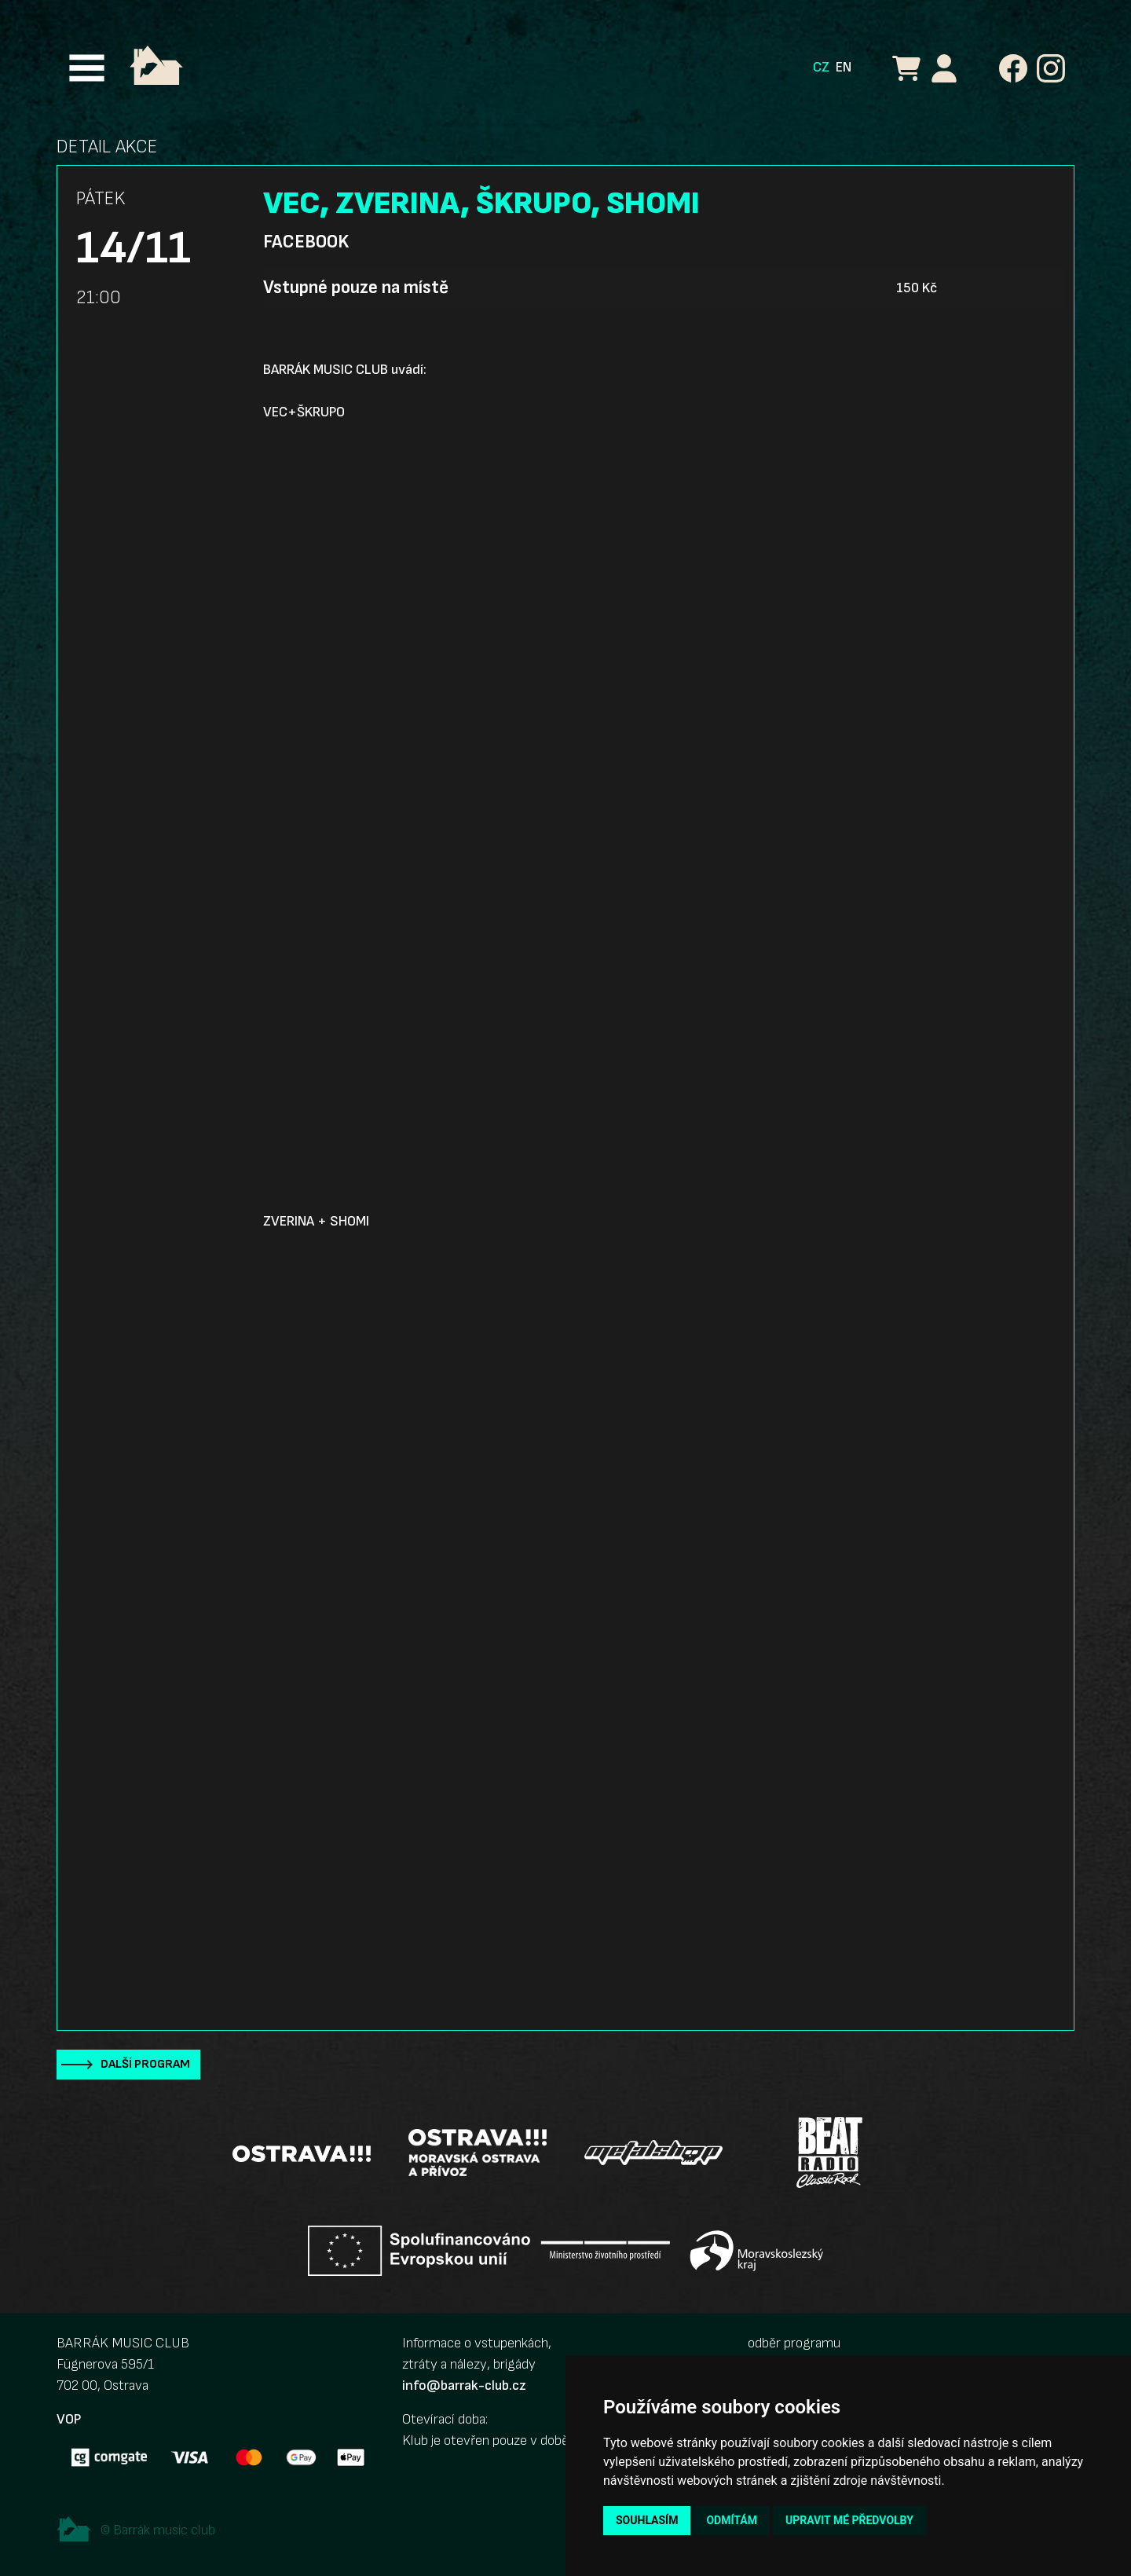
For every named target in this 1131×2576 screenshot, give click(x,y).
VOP (69, 2419)
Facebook (306, 242)
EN (843, 67)
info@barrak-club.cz (464, 2385)
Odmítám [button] (731, 2520)
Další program (145, 2064)
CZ (821, 67)
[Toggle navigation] (87, 68)
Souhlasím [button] (647, 2520)
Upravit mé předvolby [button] (849, 2520)
